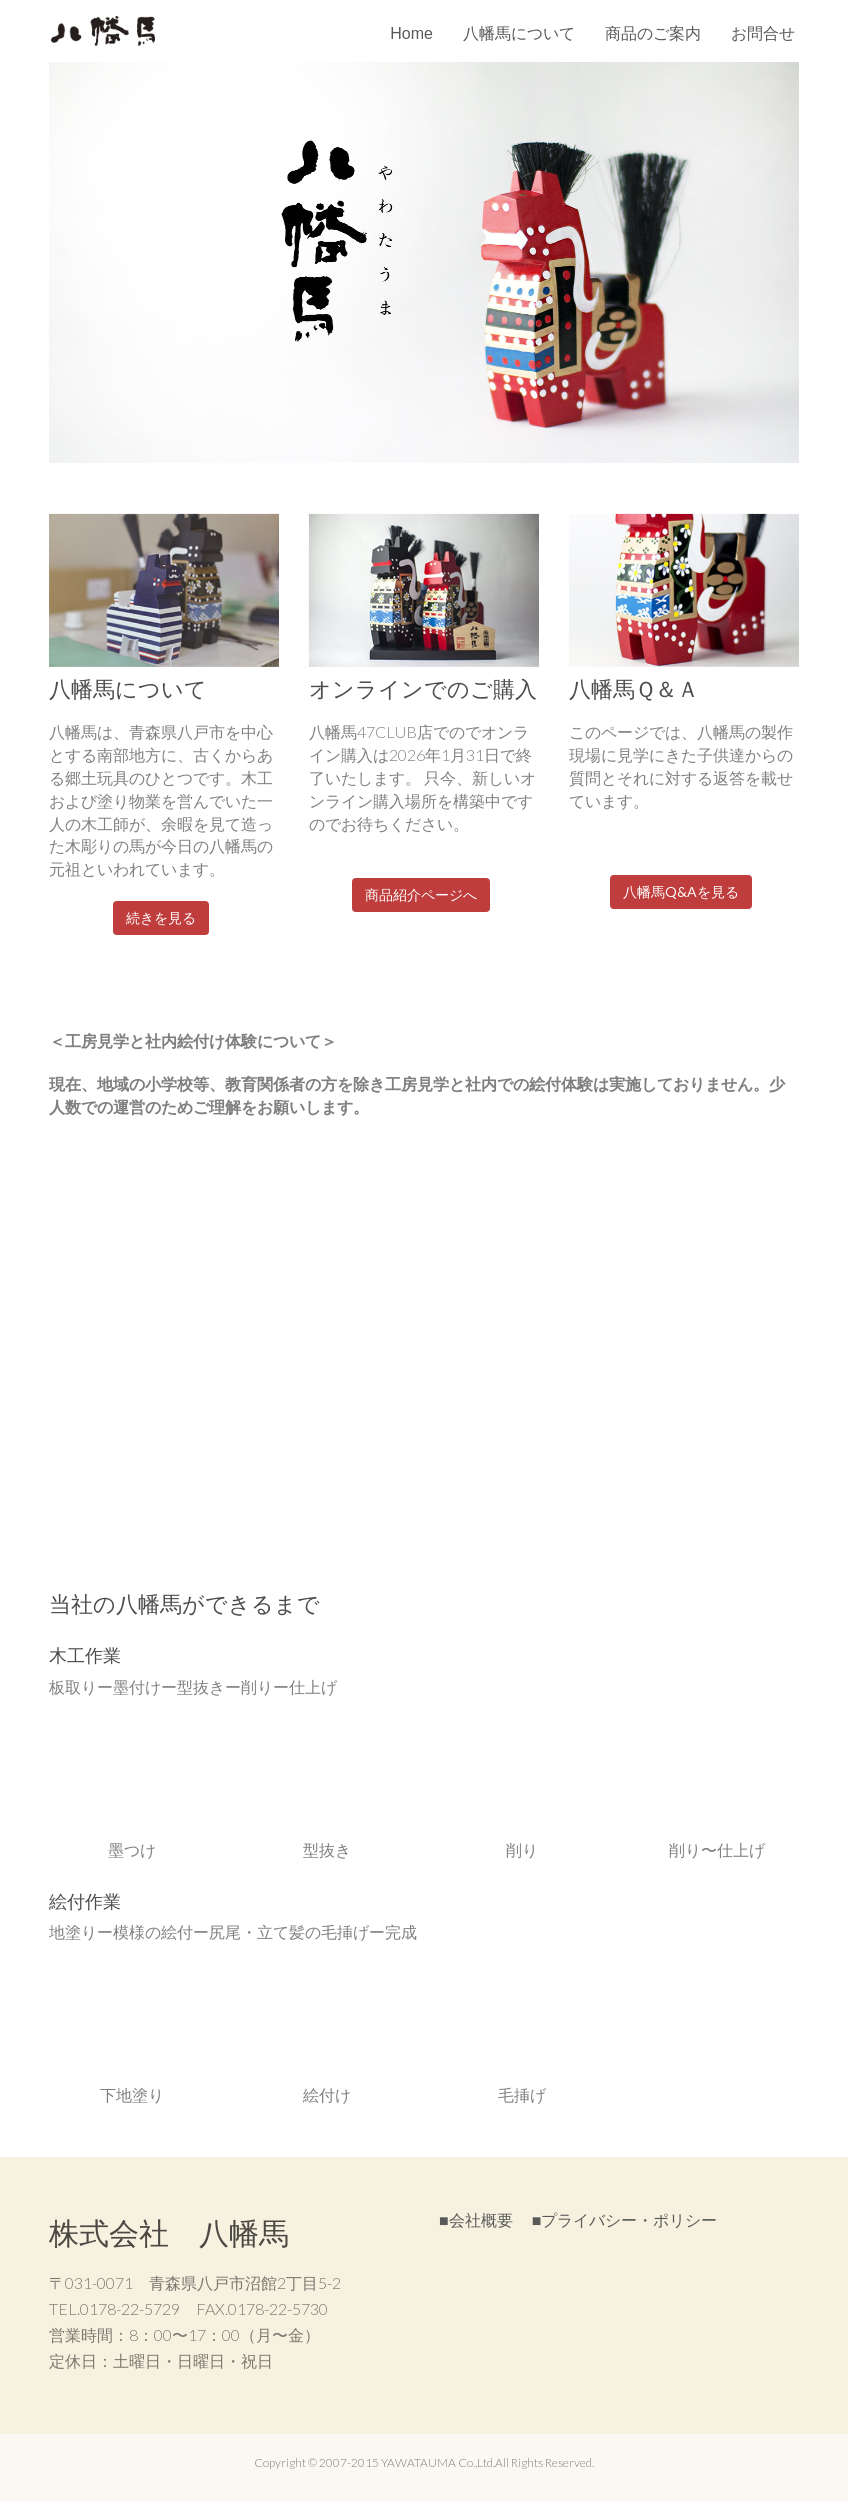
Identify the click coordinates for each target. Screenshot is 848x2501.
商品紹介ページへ (421, 894)
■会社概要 (476, 2219)
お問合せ (763, 33)
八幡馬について (519, 33)
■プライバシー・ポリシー (625, 2219)
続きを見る (161, 917)
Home (411, 33)
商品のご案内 (653, 33)
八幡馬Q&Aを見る (681, 891)
